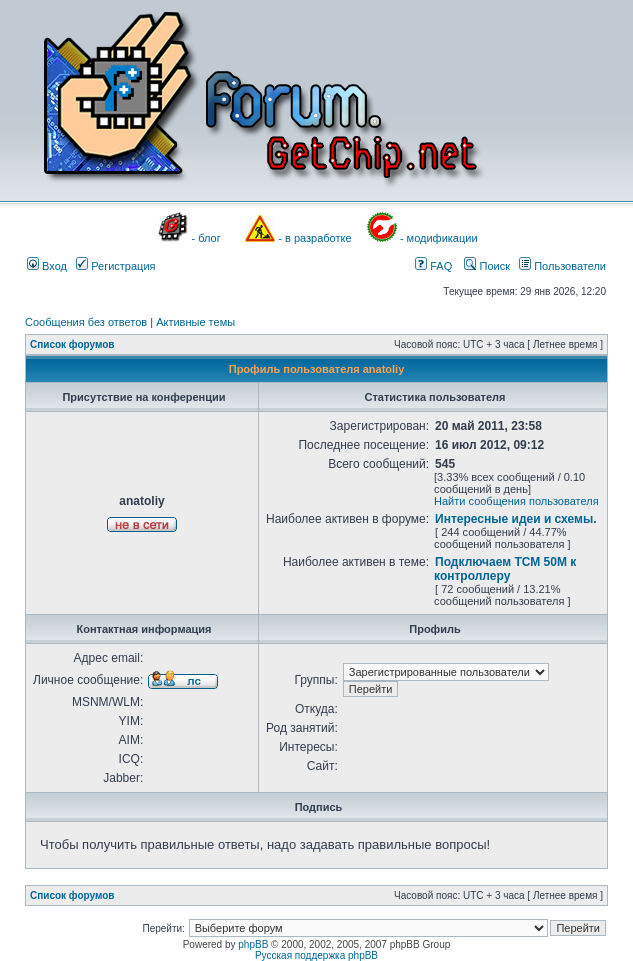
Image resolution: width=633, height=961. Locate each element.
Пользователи (562, 266)
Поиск (487, 266)
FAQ (433, 266)
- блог (206, 238)
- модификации (439, 238)
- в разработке (314, 238)
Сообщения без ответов (86, 322)
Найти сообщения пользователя (516, 501)
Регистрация (115, 266)
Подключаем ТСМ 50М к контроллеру (505, 569)
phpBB (253, 944)
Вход (47, 266)
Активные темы (195, 322)
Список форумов (72, 344)
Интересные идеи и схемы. (515, 519)
